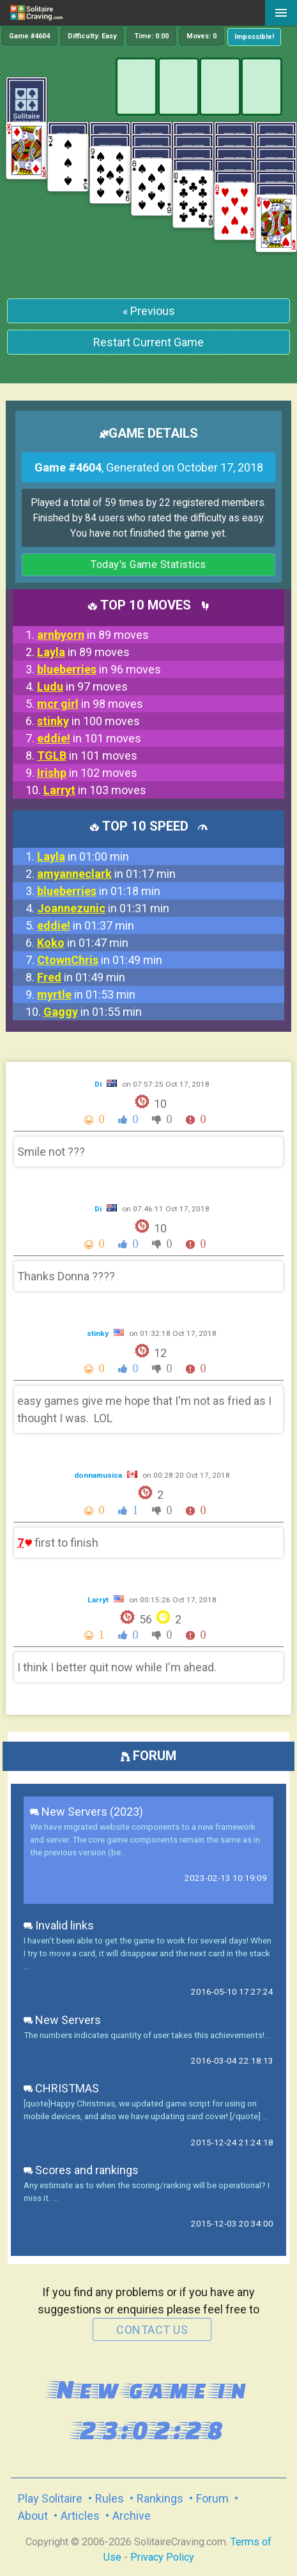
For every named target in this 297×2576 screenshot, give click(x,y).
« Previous (149, 311)
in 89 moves (93, 634)
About (33, 2515)
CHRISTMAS (61, 2088)
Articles (80, 2515)
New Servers (62, 2020)
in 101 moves (89, 738)
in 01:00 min (83, 856)
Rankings (160, 2498)
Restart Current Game (148, 342)
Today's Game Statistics (148, 564)
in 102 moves (87, 772)
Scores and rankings (81, 2170)
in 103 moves (94, 790)
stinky (98, 1333)
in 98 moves (90, 703)
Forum (212, 2498)
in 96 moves (99, 669)
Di (99, 1084)
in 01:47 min (82, 942)
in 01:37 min (85, 925)
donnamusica (99, 1475)
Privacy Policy (162, 2557)
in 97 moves (82, 686)
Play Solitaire (50, 2498)
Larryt (99, 1599)
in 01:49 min (99, 960)
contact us (152, 2329)
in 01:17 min (106, 873)
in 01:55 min (92, 1011)
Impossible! (254, 37)
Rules (109, 2498)
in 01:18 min (98, 891)
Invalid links (59, 1925)
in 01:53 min (86, 994)
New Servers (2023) (86, 1811)
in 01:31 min (103, 908)
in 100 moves (88, 721)
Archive (131, 2515)
